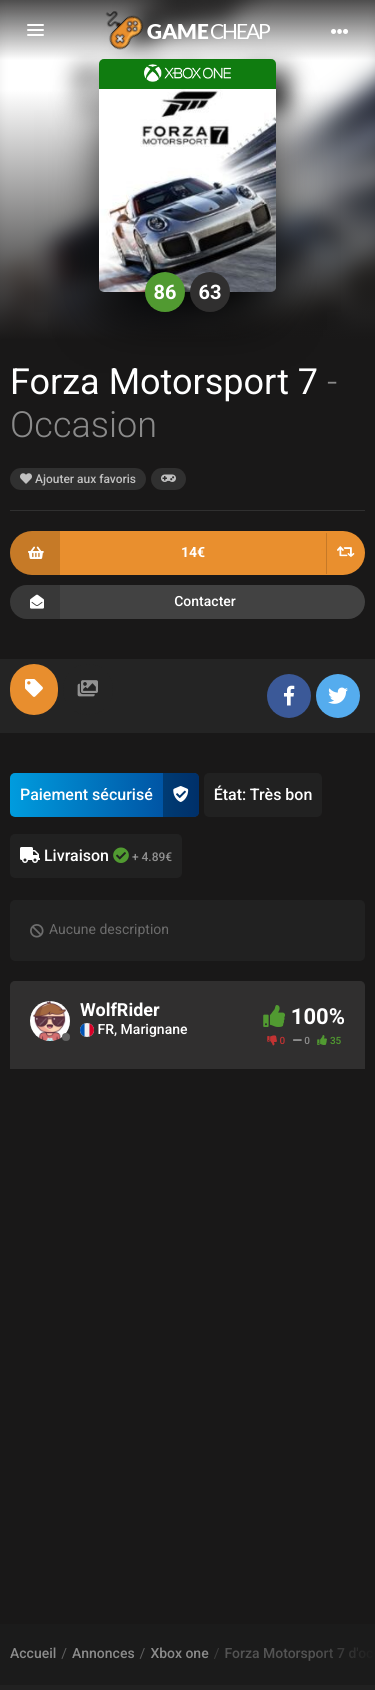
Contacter (187, 602)
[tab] (34, 689)
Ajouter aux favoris (78, 479)
